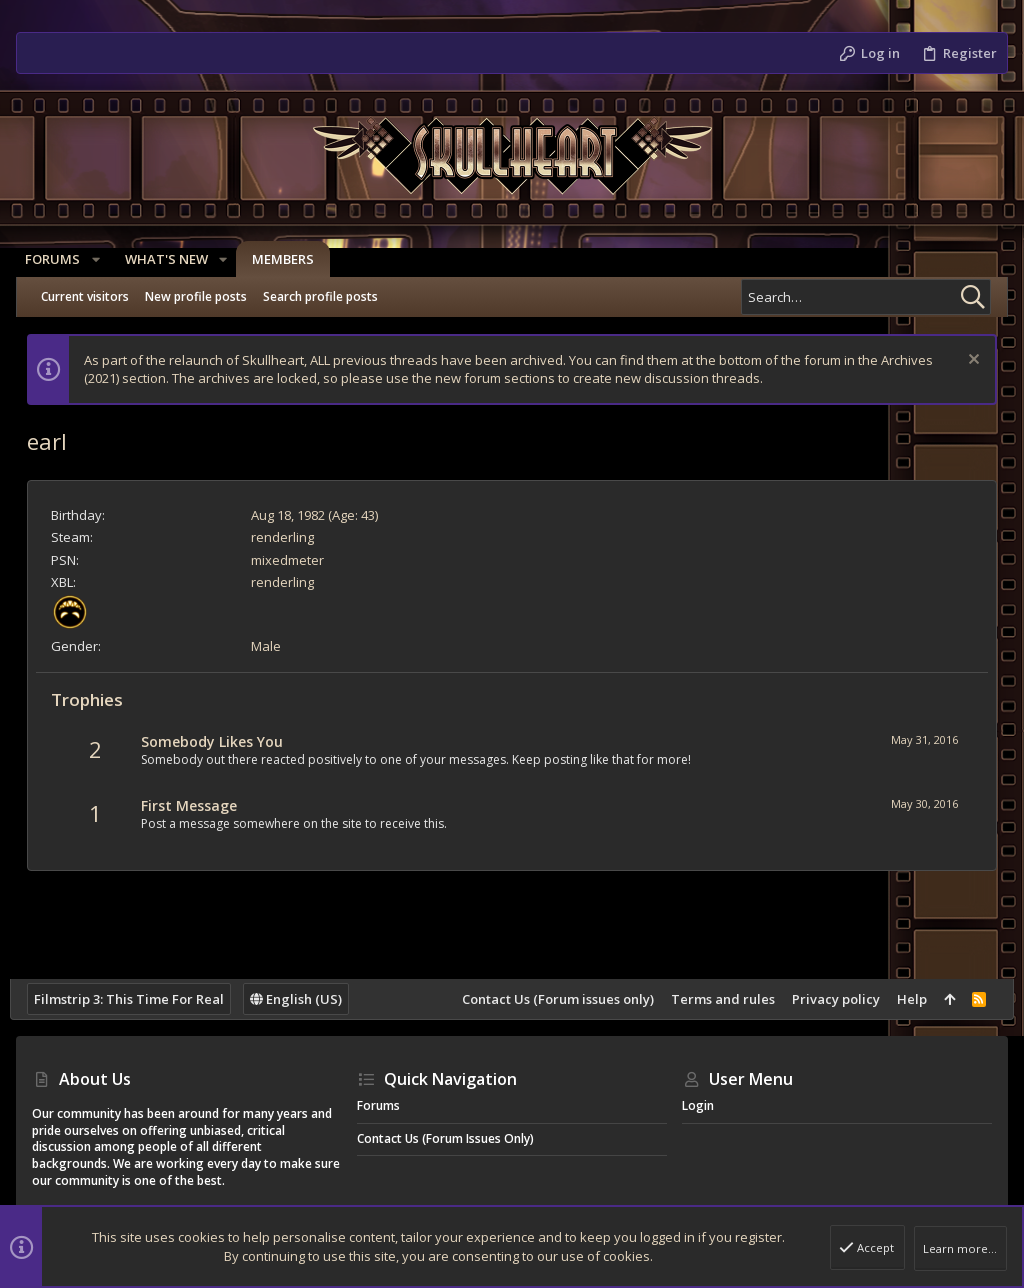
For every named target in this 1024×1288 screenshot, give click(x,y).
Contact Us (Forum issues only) (551, 999)
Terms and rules (716, 999)
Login (698, 1105)
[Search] (866, 297)
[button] (102, 259)
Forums (378, 1105)
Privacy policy (829, 999)
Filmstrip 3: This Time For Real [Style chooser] (135, 999)
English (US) (302, 999)
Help (905, 999)
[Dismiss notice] (965, 361)
